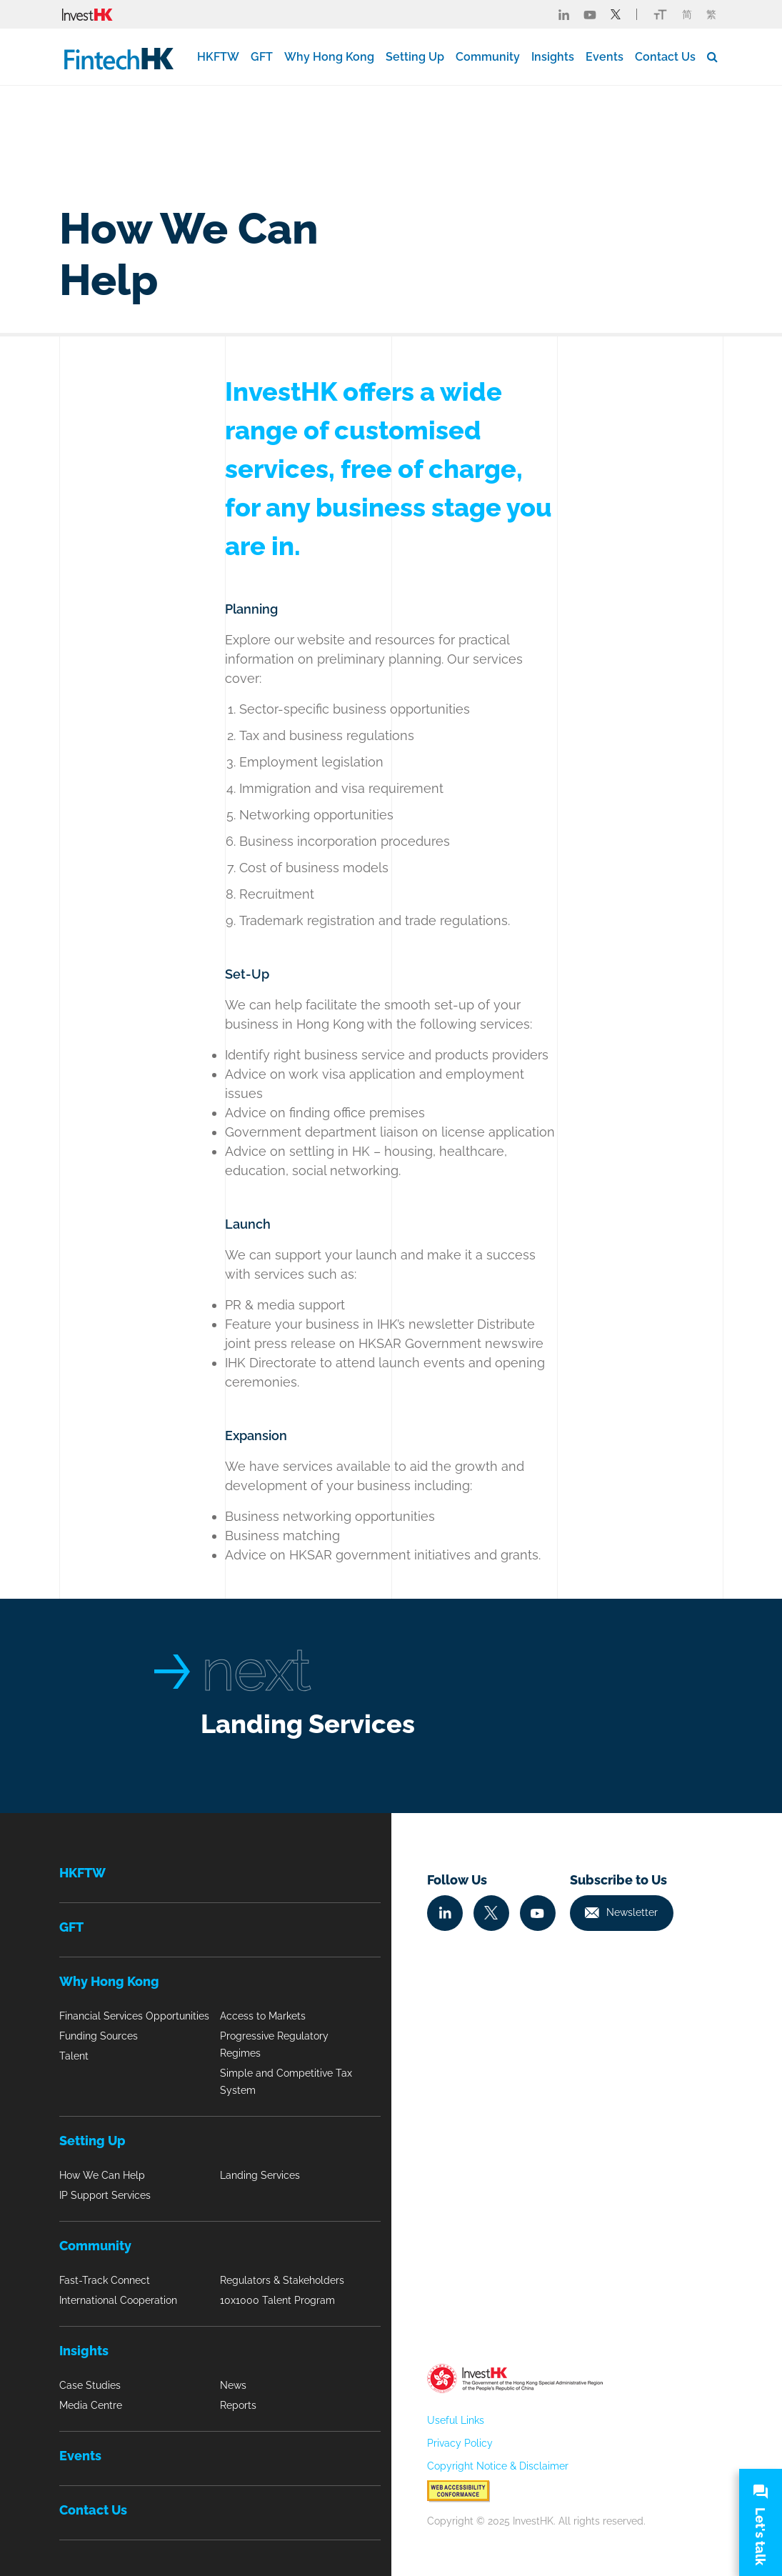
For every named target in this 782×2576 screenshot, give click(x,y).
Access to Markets (263, 2016)
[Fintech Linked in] (563, 14)
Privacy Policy (460, 2443)
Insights (552, 57)
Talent (74, 2056)
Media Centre (90, 2405)
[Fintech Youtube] (589, 14)
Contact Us (665, 57)
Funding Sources (98, 2036)
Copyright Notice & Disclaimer (497, 2466)
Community (488, 57)
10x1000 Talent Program (277, 2300)
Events (604, 57)
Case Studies (90, 2385)
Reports (238, 2405)
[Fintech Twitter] (615, 14)
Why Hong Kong (329, 57)
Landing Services (308, 1724)
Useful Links (455, 2420)
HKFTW (218, 57)
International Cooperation (118, 2300)
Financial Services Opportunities (134, 2016)
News (233, 2385)
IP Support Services (105, 2195)
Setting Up (415, 57)
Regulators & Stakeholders (282, 2280)
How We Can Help (102, 2175)
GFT (262, 57)
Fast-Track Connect (104, 2280)
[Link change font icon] (660, 14)
